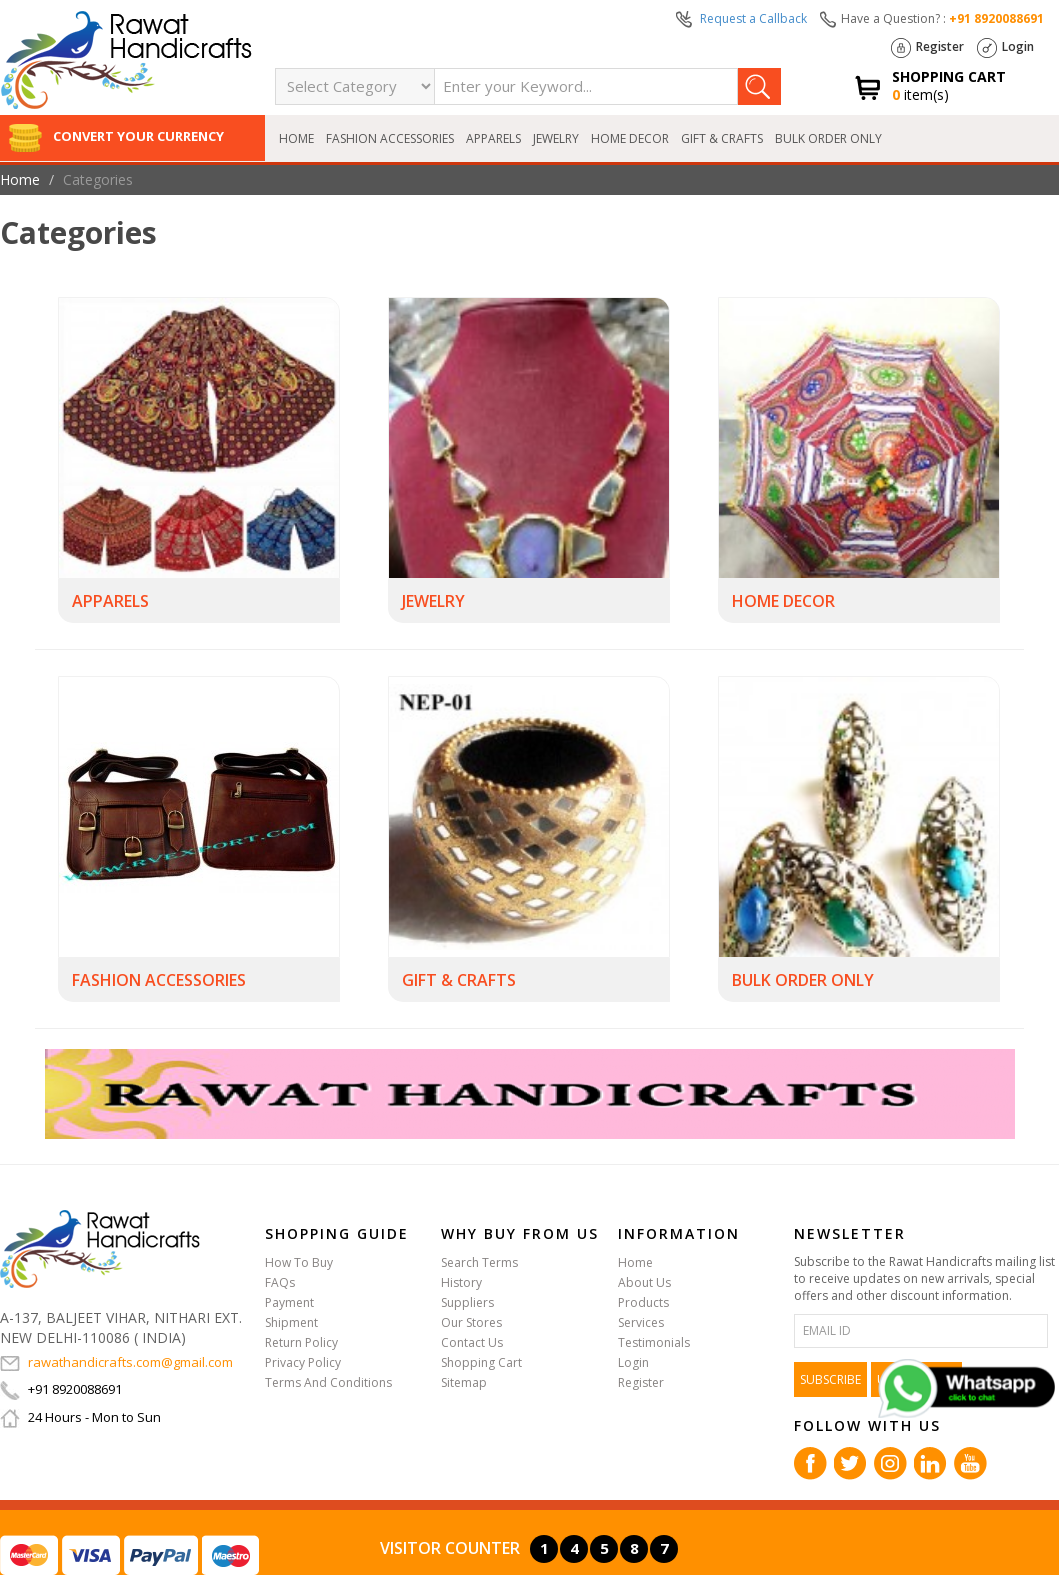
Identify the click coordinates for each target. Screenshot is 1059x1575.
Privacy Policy (303, 1362)
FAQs (280, 1282)
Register (927, 48)
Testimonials (654, 1342)
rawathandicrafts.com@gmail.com (116, 1362)
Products (643, 1302)
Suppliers (467, 1302)
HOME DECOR (630, 138)
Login (1005, 48)
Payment (289, 1302)
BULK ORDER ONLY (828, 138)
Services (641, 1322)
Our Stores (471, 1322)
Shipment (291, 1322)
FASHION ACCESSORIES (390, 138)
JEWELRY (556, 138)
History (461, 1282)
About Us (644, 1282)
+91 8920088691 (996, 18)
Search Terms (479, 1262)
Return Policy (301, 1342)
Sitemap (464, 1382)
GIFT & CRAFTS (722, 138)
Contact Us (472, 1342)
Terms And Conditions (328, 1382)
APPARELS (493, 138)
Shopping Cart (481, 1362)
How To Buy (299, 1262)
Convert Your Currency (116, 136)
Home (296, 138)
